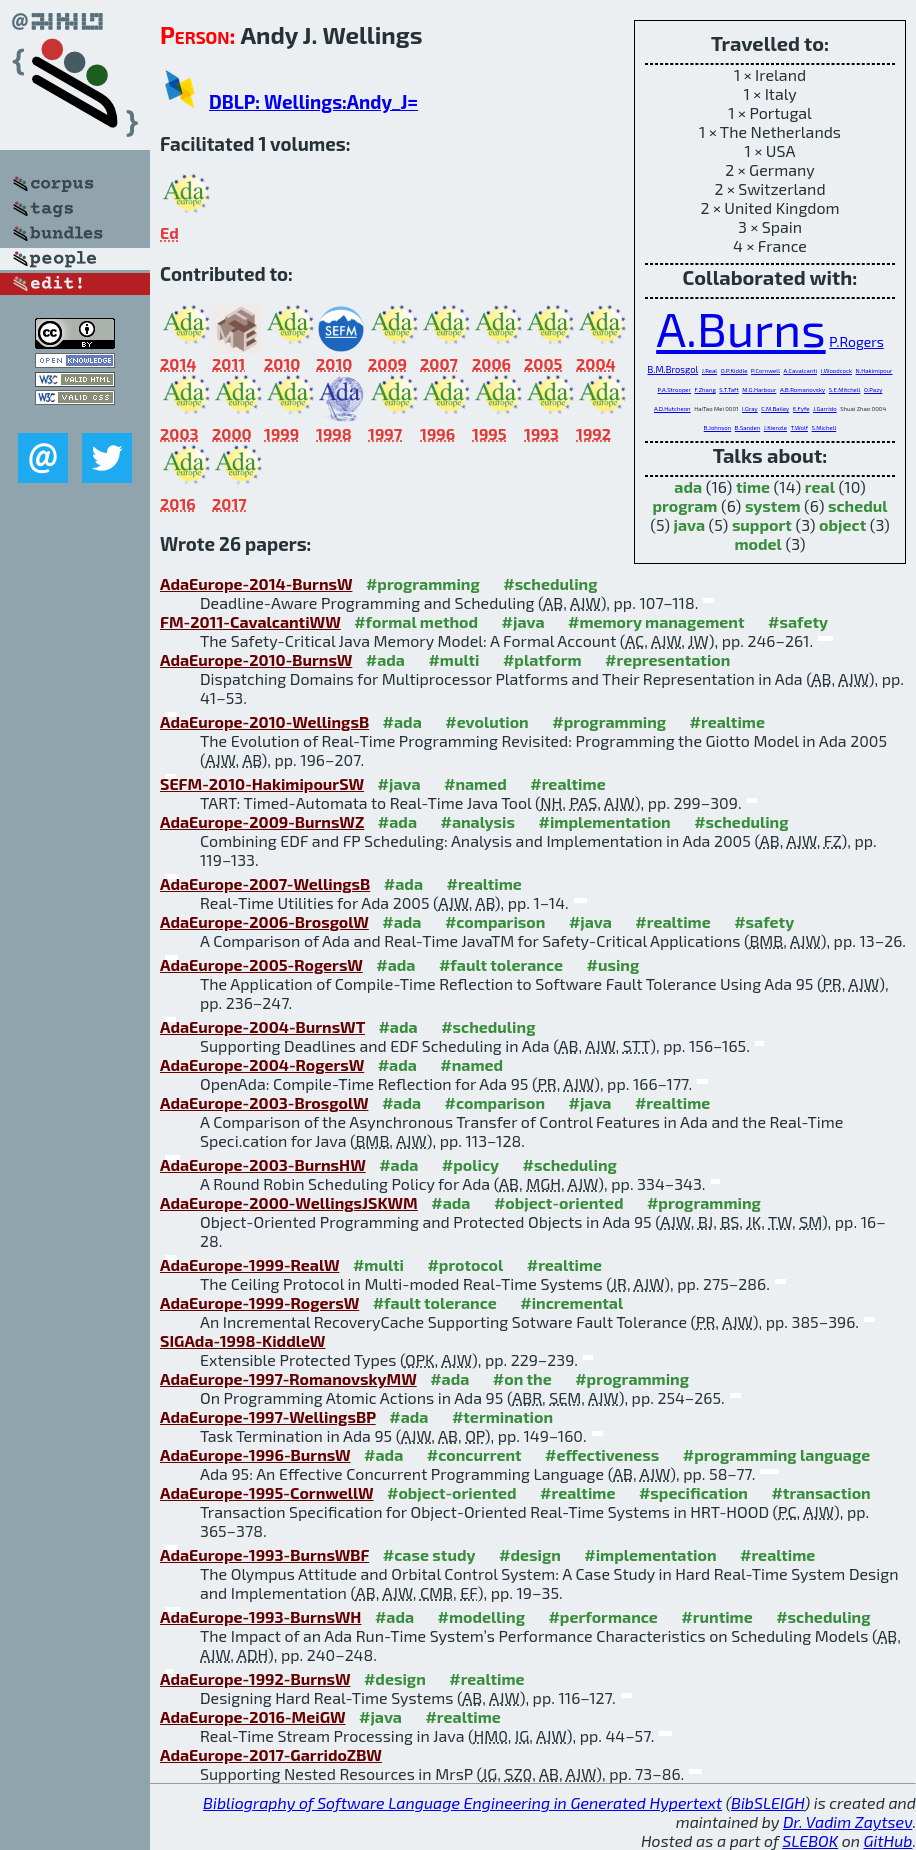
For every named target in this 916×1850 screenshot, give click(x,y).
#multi (453, 659)
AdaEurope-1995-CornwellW (267, 1492)
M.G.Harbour (759, 389)
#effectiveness (602, 1454)
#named (475, 783)
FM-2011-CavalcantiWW (250, 621)
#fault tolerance (501, 964)
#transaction (820, 1492)
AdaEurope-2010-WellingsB (264, 721)
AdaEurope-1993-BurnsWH (260, 1616)
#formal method (416, 621)
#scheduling (550, 583)
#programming (423, 583)
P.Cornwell (765, 370)
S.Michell (824, 427)
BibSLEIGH (767, 1802)
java (689, 524)
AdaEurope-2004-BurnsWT (262, 1026)
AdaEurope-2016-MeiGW (253, 1716)
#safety (798, 621)
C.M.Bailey (775, 408)
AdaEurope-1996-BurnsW (255, 1454)
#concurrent (474, 1454)
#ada (385, 659)
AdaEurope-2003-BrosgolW (264, 1102)
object (842, 524)
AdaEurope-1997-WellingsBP (268, 1416)
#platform (542, 659)
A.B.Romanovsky (802, 389)
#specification (693, 1492)
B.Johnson (717, 427)
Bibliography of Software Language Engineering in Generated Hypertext (462, 1802)
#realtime (727, 721)
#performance (602, 1616)
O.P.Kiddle (734, 370)
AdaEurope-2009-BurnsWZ (262, 821)
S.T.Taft (728, 389)
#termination (502, 1416)
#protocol (465, 1264)
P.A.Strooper (674, 389)
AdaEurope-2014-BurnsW (256, 583)
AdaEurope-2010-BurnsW (256, 659)
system (773, 505)
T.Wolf (799, 427)
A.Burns (741, 328)
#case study (429, 1554)
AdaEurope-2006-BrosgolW (264, 921)
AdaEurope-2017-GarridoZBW (271, 1754)
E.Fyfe (801, 408)
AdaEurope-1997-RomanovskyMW (288, 1378)
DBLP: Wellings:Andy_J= (313, 101)
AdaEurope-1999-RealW (249, 1264)
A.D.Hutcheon (672, 408)
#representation (667, 659)
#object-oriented (559, 1202)
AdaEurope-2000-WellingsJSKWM (289, 1202)
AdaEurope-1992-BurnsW (255, 1678)
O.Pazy (873, 389)
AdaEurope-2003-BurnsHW (263, 1164)
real (820, 486)
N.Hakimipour (874, 370)
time (753, 486)
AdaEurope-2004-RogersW (262, 1064)
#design (530, 1554)
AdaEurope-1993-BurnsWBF (264, 1554)
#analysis (477, 821)
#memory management (656, 621)
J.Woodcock (836, 370)
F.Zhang (705, 389)
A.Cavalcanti (801, 370)
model (758, 543)
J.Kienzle (775, 427)
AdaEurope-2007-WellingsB (265, 883)
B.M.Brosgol (673, 369)
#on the (522, 1378)
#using (613, 964)
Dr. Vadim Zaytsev (847, 1821)
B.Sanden (747, 427)
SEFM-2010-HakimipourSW (262, 783)
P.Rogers (856, 341)
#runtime (716, 1616)
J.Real (709, 370)
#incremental (571, 1302)
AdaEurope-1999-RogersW (259, 1302)
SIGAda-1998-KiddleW (242, 1340)
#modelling (481, 1616)
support (762, 524)
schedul (858, 505)
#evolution (486, 721)
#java (523, 621)
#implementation (604, 821)
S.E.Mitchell (845, 389)
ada (688, 486)
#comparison (495, 921)
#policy (470, 1164)
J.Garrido (825, 408)
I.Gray (750, 408)
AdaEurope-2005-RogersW (261, 964)
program (684, 505)
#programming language (776, 1454)
